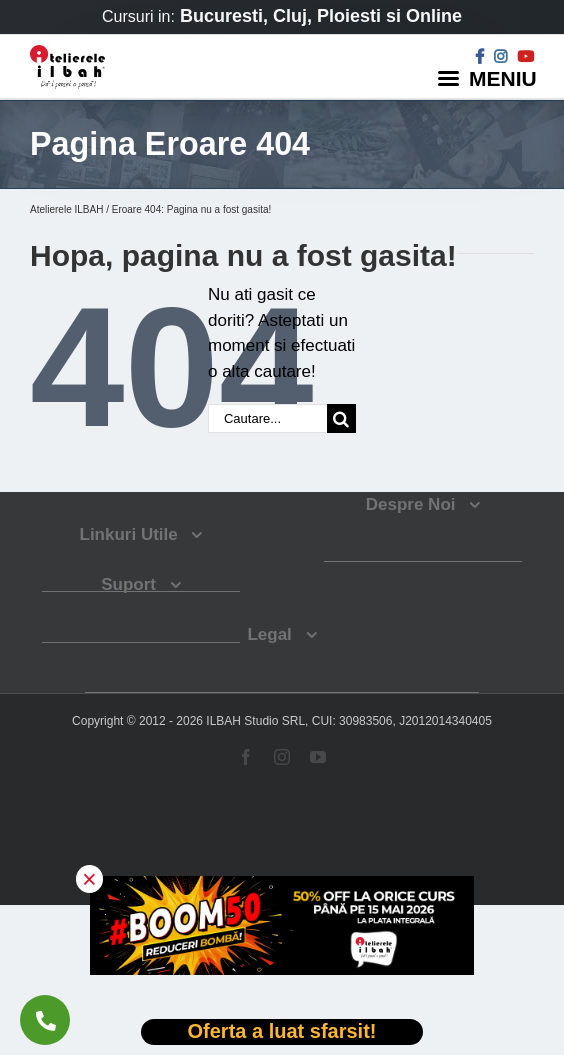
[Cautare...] (267, 418)
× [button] (89, 879)
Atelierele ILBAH (66, 209)
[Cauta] (341, 418)
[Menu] (490, 77)
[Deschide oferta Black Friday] (282, 1032)
